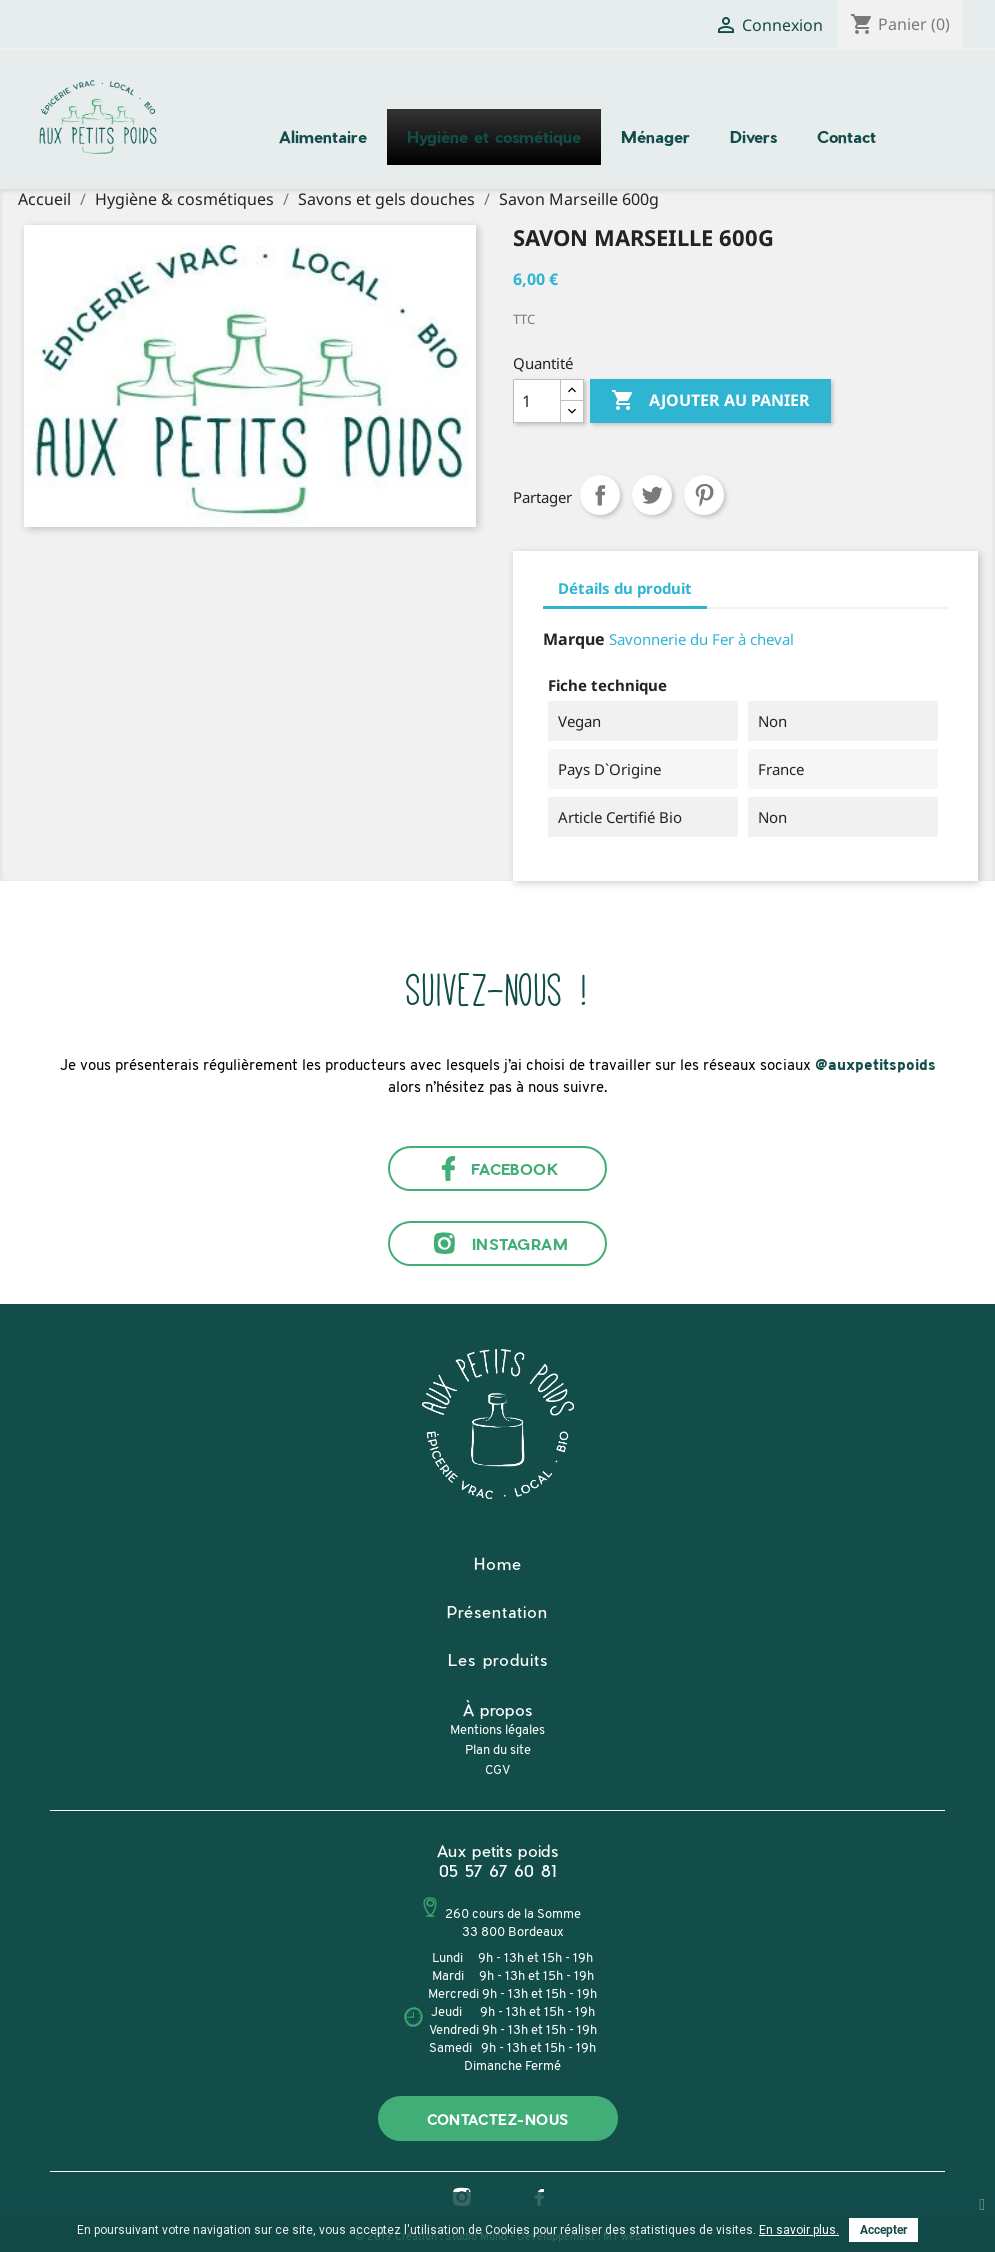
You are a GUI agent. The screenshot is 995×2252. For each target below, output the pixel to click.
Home (498, 1563)
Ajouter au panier (710, 401)
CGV (497, 1770)
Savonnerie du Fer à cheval (701, 639)
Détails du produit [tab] (625, 588)
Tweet (652, 495)
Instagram (497, 1243)
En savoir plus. (799, 2230)
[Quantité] (537, 401)
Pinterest (704, 495)
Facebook (498, 1168)
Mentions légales (497, 1730)
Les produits (498, 1659)
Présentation (497, 1611)
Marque (574, 639)
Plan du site (498, 1750)
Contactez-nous (498, 2119)
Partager (600, 495)
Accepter (883, 2230)
